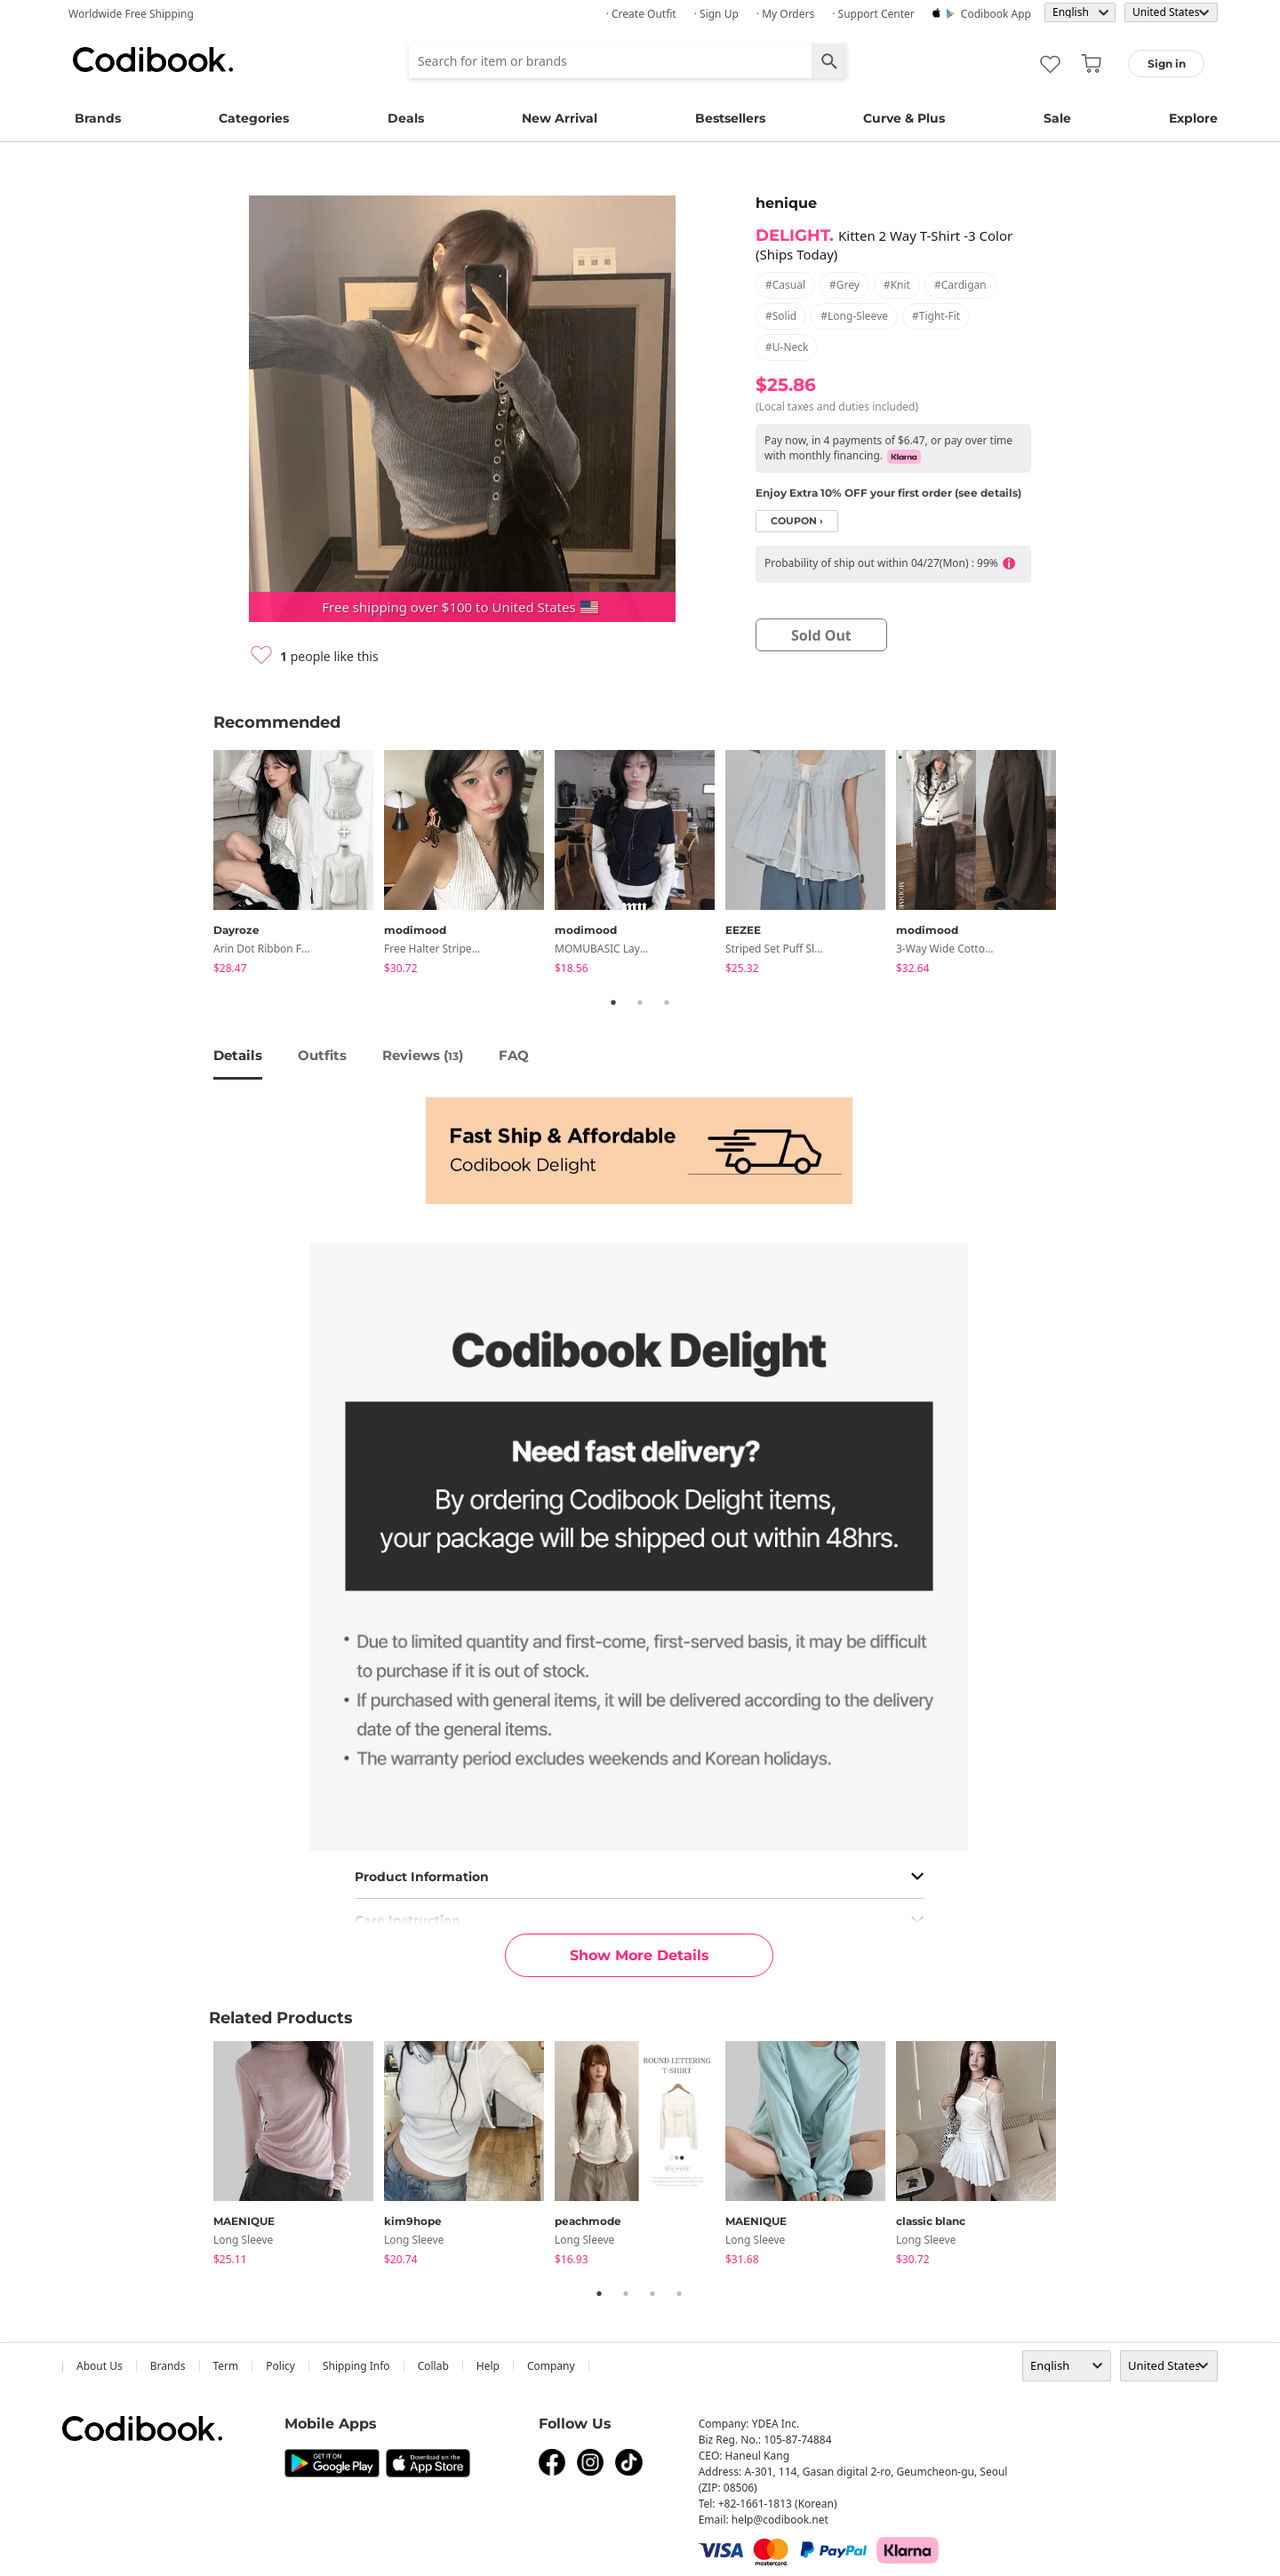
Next (1080, 865)
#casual (785, 284)
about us (99, 2365)
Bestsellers (730, 118)
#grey (844, 284)
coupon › (797, 521)
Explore (1193, 118)
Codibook (153, 59)
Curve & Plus (904, 118)
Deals (406, 118)
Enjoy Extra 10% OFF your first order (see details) (888, 492)
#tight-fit (936, 315)
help (488, 2365)
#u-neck (786, 347)
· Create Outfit (641, 13)
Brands (98, 118)
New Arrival (559, 118)
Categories (254, 118)
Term (226, 2365)
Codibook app (996, 13)
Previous (200, 865)
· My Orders (785, 13)
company (551, 2365)
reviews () (422, 1055)
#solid (780, 315)
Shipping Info (356, 2365)
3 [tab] (667, 1002)
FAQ (514, 1055)
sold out (821, 635)
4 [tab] (679, 2293)
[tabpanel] (298, 865)
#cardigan (960, 284)
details (237, 1055)
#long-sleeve (854, 315)
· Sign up (716, 13)
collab (433, 2365)
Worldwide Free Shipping (131, 13)
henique (786, 203)
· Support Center (873, 13)
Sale (1057, 118)
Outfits (322, 1055)
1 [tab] (613, 1002)
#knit (897, 284)
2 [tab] (640, 1002)
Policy (280, 2365)
